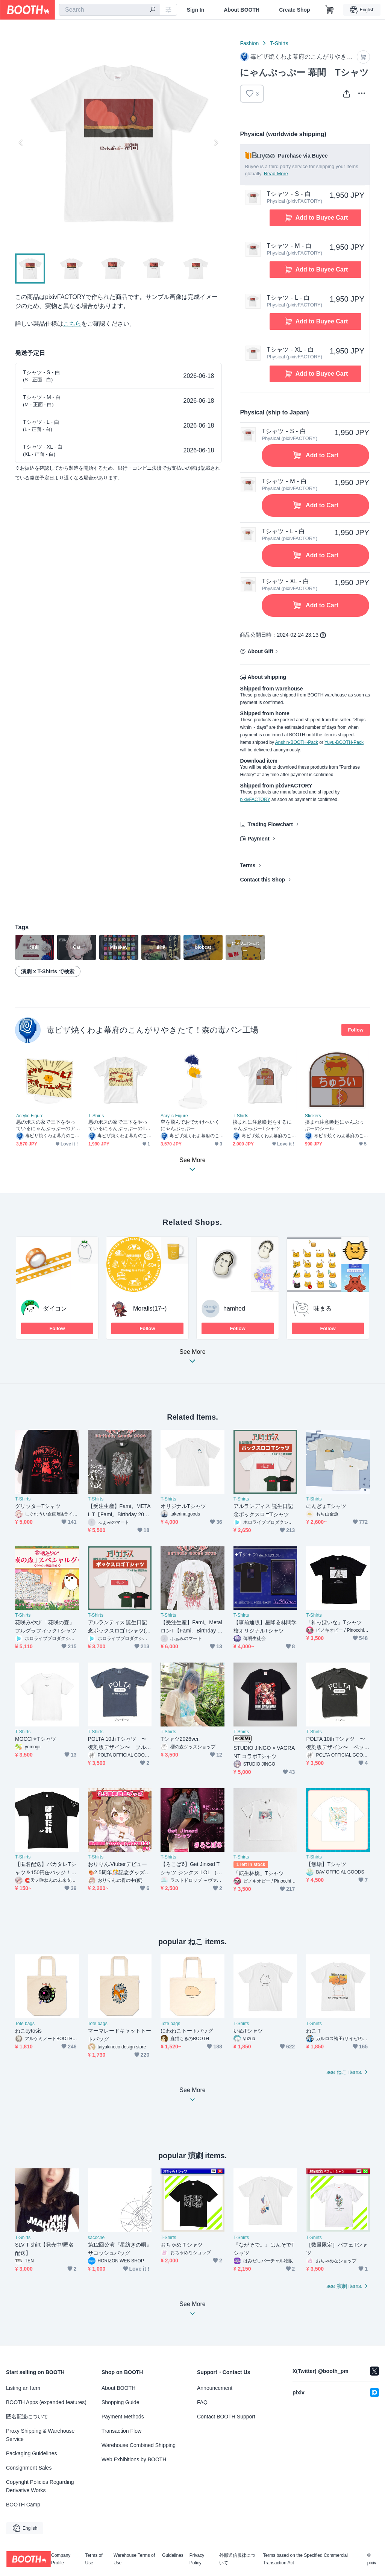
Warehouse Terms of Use (134, 2559)
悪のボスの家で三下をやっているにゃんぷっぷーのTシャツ (119, 1125)
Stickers (313, 1116)
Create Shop (294, 9)
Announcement (214, 2388)
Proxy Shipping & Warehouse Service (40, 2435)
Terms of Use (94, 2559)
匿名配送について (27, 2417)
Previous (21, 143)
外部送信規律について (237, 2559)
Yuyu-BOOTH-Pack (344, 742)
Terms (247, 865)
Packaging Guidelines (31, 2453)
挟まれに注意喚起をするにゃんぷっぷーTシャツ (262, 1125)
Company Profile (60, 2559)
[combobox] (109, 10)
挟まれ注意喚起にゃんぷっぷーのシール (334, 1125)
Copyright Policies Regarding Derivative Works (40, 2486)
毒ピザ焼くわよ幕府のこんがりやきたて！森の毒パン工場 (152, 1030)
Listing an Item (23, 2388)
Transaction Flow (121, 2431)
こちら (72, 323)
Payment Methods (123, 2417)
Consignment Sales (29, 2468)
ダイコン (55, 1308)
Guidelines (172, 2555)
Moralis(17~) (150, 1308)
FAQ (202, 2402)
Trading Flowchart (270, 824)
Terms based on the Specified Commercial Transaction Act (305, 2559)
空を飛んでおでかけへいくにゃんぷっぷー (190, 1125)
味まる (323, 1308)
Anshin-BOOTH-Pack (296, 742)
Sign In (196, 9)
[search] (152, 10)
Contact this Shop (262, 880)
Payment (258, 839)
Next (216, 143)
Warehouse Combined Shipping (139, 2445)
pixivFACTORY (255, 799)
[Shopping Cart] (330, 10)
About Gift (260, 651)
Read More (276, 173)
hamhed (234, 1308)
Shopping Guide (120, 2402)
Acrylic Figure (30, 1116)
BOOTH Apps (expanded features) (46, 2402)
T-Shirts (279, 43)
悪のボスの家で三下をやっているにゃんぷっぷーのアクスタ (45, 1125)
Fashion (249, 43)
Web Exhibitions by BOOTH (134, 2459)
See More (192, 1358)
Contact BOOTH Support (226, 2417)
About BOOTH (241, 9)
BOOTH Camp (23, 2505)
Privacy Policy (196, 2559)
